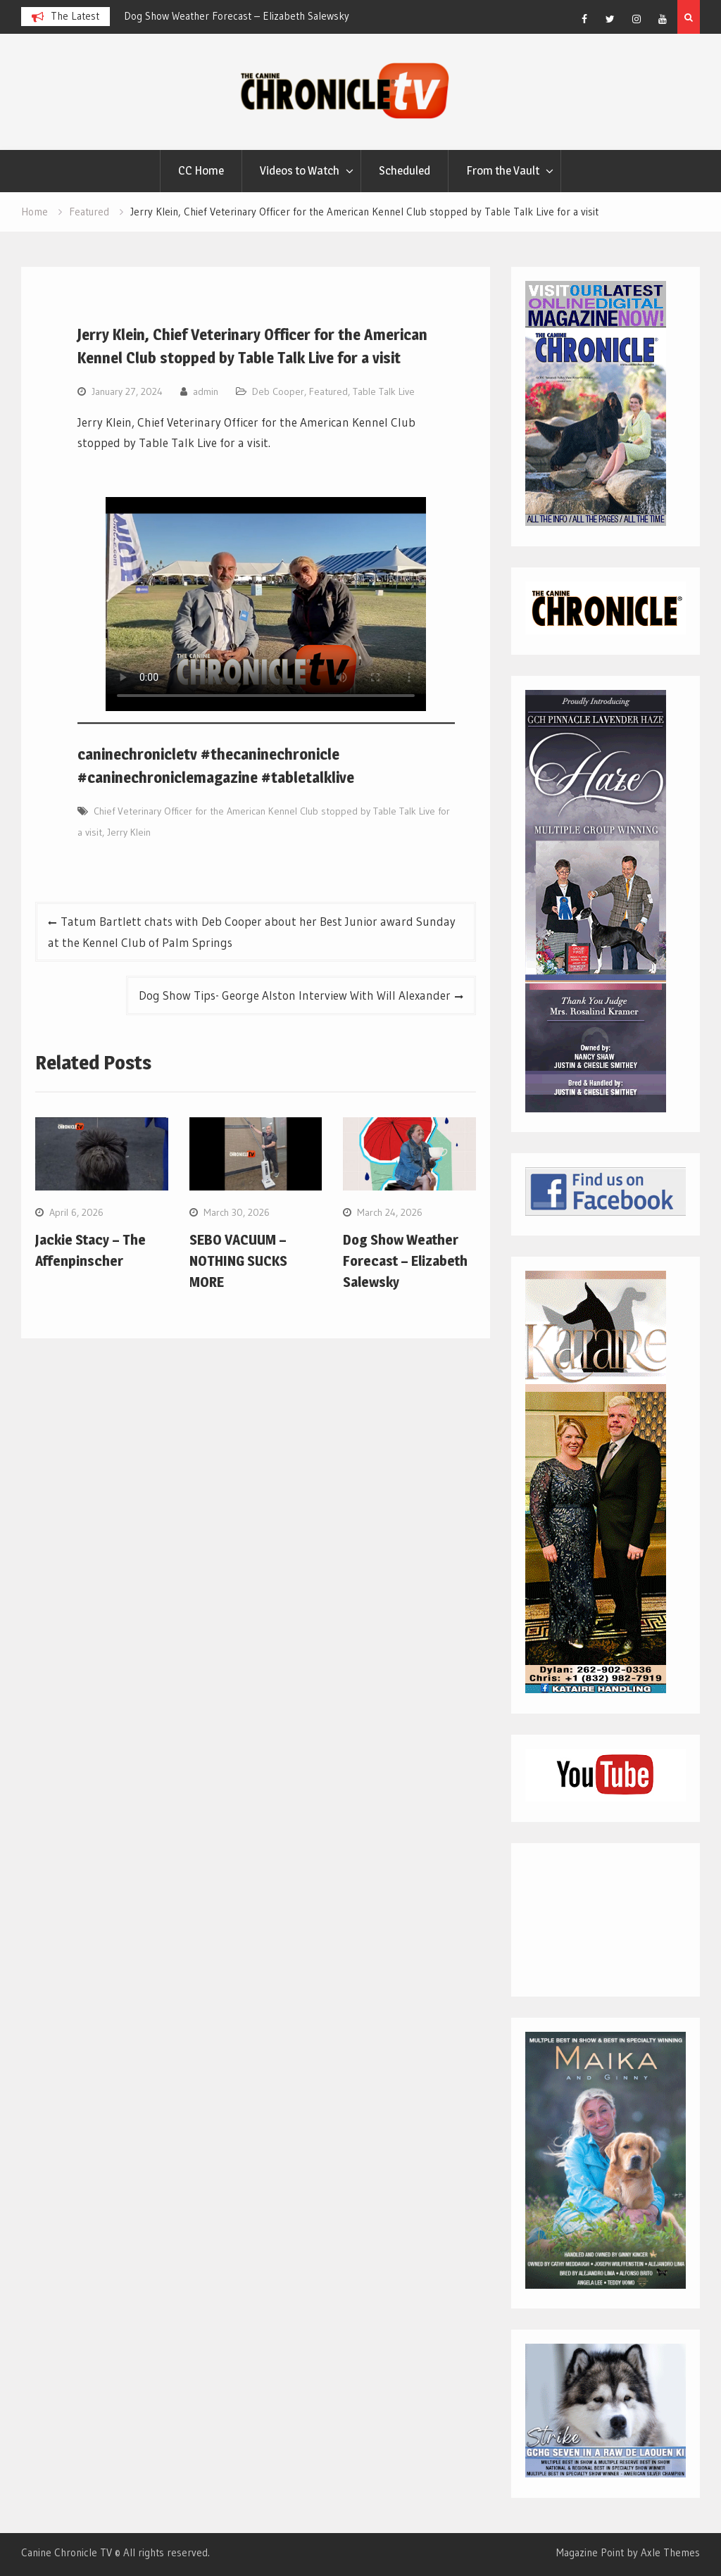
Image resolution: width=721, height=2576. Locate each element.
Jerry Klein (129, 832)
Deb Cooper (278, 391)
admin (205, 391)
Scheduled (404, 170)
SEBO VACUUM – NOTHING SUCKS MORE (238, 1260)
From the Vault (502, 170)
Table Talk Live (384, 391)
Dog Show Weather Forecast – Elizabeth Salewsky (236, 16)
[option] (250, 16)
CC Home (201, 170)
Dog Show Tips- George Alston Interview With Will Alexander (295, 995)
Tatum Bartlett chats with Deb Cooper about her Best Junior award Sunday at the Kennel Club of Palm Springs (252, 932)
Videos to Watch (299, 170)
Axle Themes (670, 2552)
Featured (328, 391)
